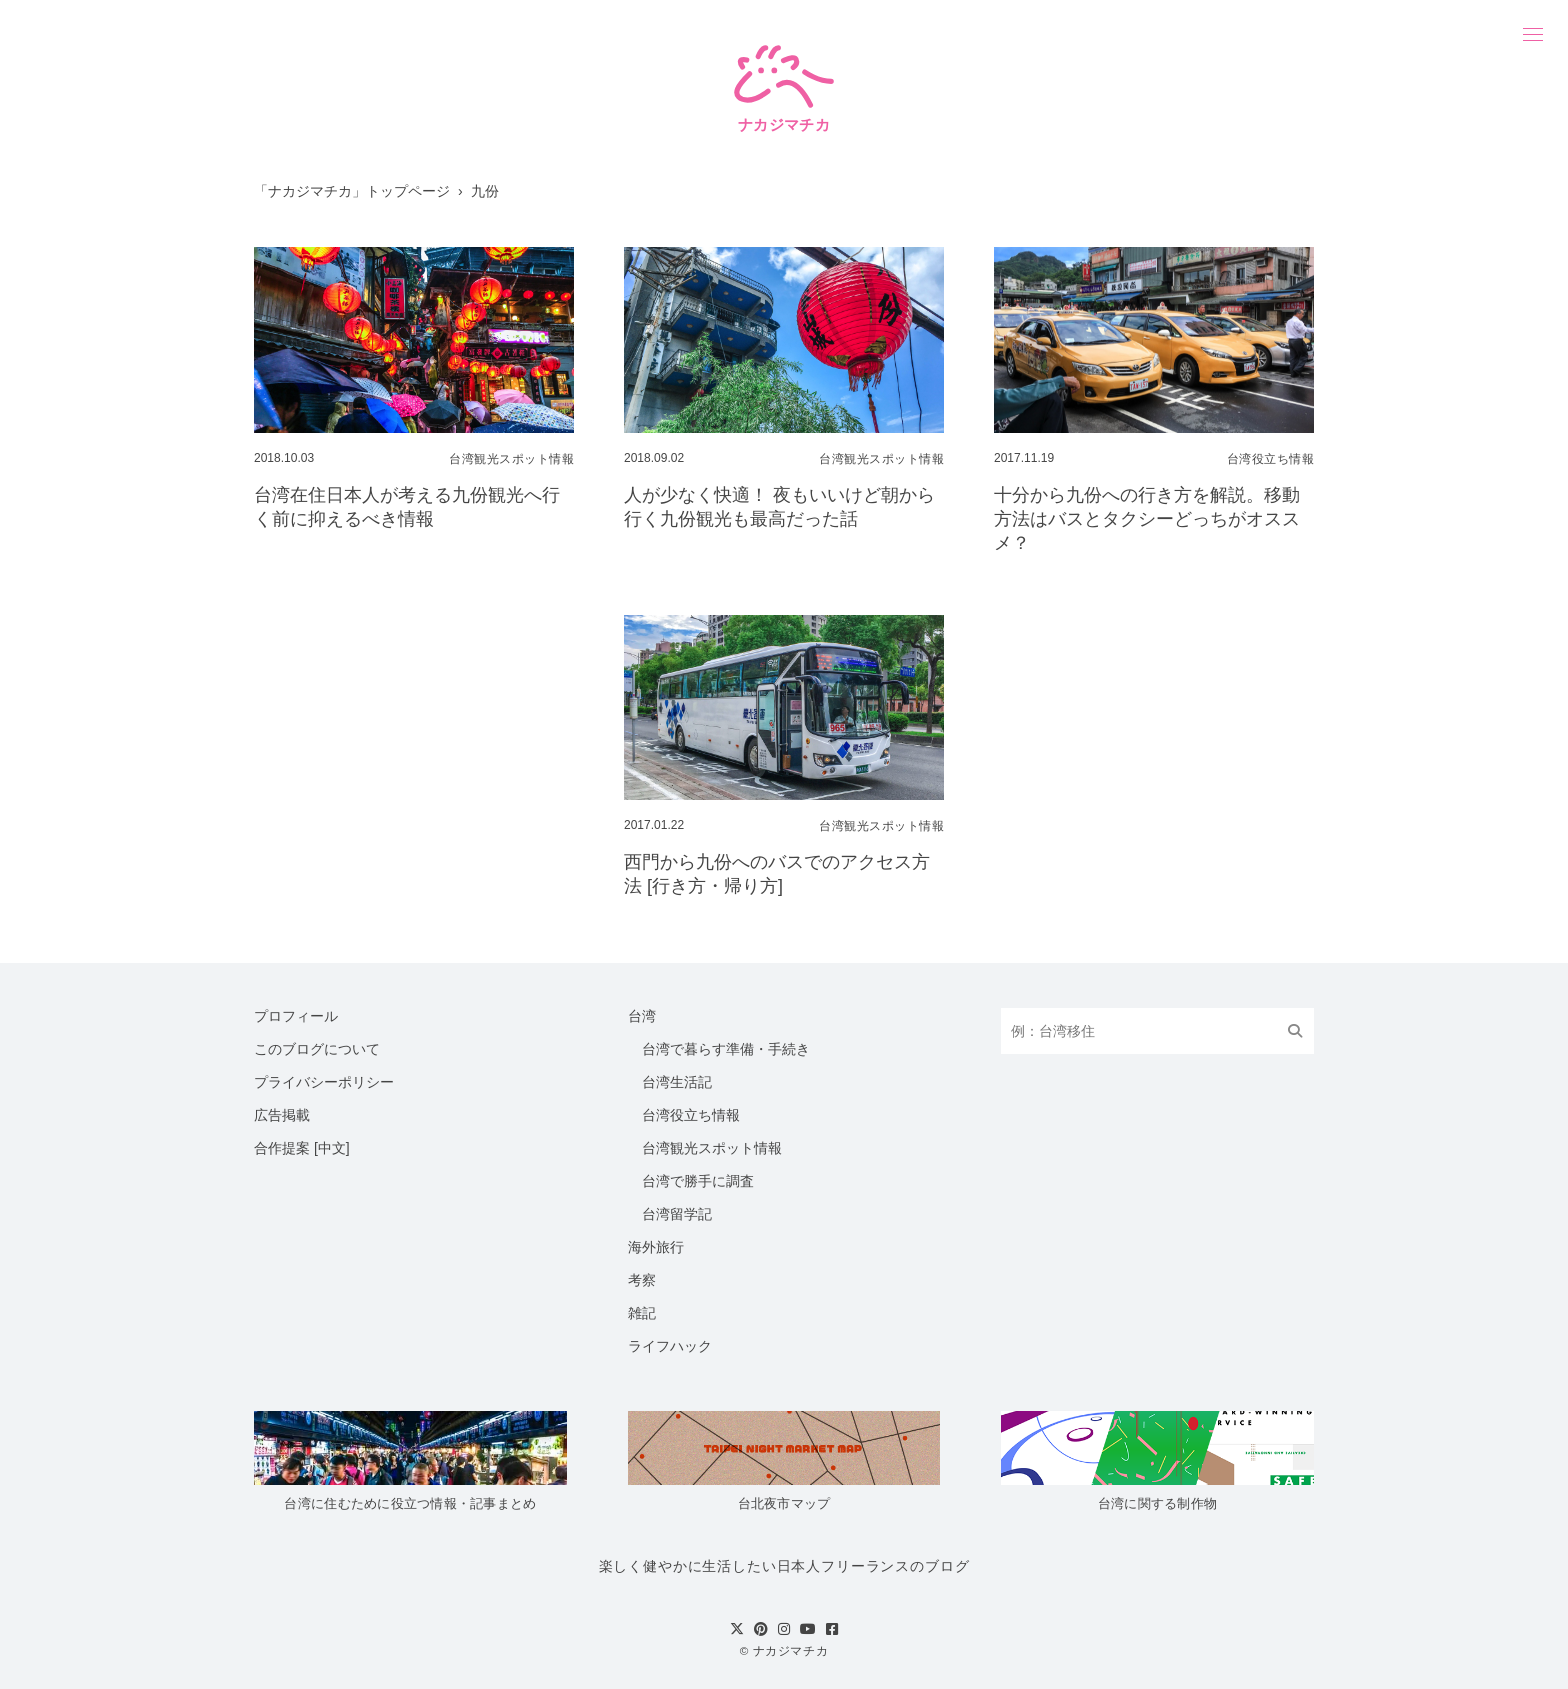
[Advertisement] (414, 766)
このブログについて (317, 1049)
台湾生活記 (677, 1082)
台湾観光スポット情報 (712, 1148)
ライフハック (670, 1346)
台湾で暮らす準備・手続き (726, 1049)
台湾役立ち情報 (691, 1115)
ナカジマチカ (790, 1650)
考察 (642, 1280)
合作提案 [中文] (302, 1148)
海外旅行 (656, 1247)
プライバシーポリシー (324, 1082)
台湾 (642, 1016)
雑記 (642, 1313)
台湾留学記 (677, 1214)
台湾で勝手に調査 (698, 1181)
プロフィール (296, 1016)
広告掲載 (282, 1115)
